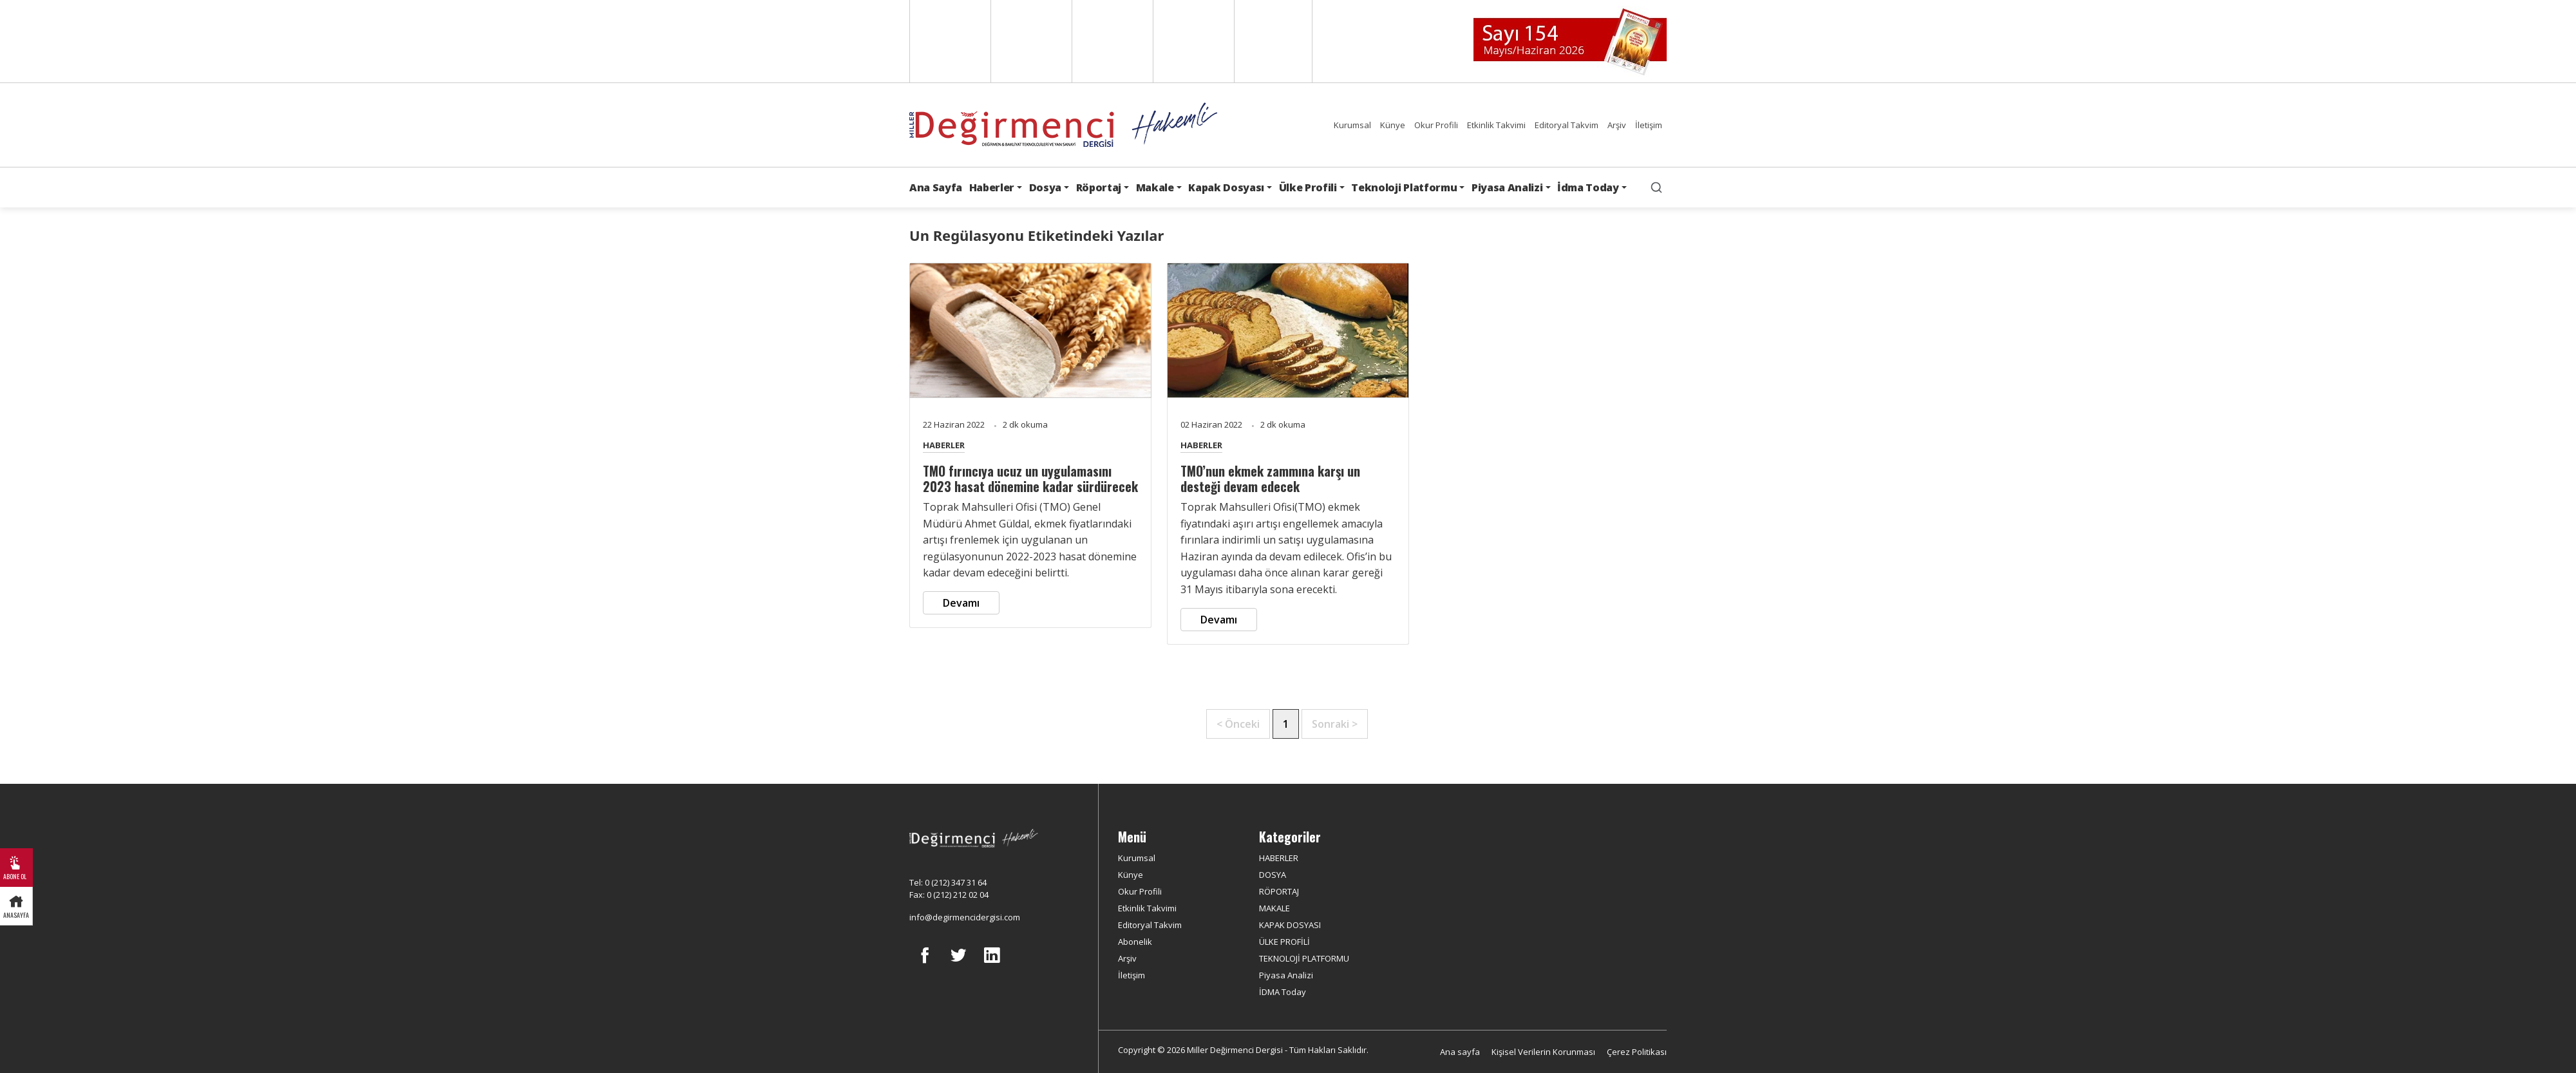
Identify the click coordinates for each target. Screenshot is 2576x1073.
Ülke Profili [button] (1308, 187)
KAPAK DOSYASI (1290, 925)
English (949, 41)
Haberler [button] (991, 187)
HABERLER (944, 445)
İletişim (1648, 125)
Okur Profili (1436, 125)
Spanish (1030, 41)
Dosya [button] (1045, 187)
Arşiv (1616, 125)
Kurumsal (1352, 125)
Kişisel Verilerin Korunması (1543, 1052)
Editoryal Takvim (1566, 125)
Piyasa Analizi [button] (1507, 187)
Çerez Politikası (1637, 1052)
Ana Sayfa (935, 187)
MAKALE (1274, 908)
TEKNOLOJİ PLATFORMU (1304, 958)
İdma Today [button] (1588, 187)
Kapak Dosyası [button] (1226, 187)
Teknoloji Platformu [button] (1404, 187)
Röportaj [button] (1098, 187)
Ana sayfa (1460, 1052)
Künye (1392, 125)
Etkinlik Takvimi (1496, 125)
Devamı (961, 603)
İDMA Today (1282, 992)
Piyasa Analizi (1286, 975)
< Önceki (1238, 724)
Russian (1192, 41)
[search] (1656, 187)
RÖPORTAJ (1279, 891)
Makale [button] (1155, 187)
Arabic (1111, 41)
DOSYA (1272, 874)
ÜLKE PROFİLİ (1284, 941)
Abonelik (1135, 941)
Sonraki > (1335, 724)
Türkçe (1273, 41)
